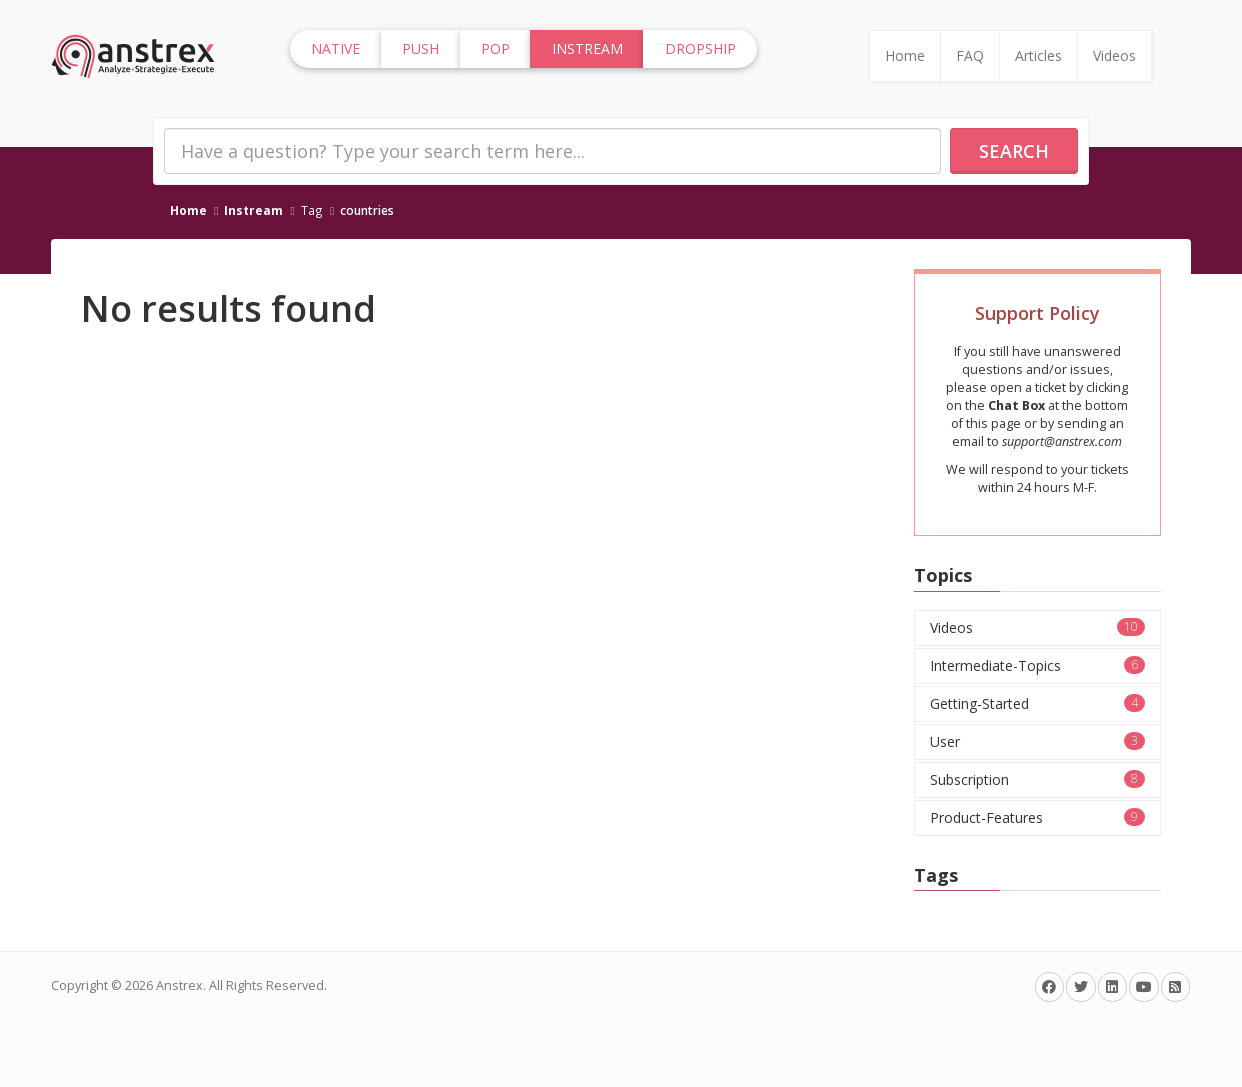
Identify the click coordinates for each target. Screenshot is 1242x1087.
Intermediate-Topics (1038, 665)
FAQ (970, 55)
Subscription (1038, 779)
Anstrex (179, 985)
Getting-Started (1038, 703)
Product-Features (1038, 817)
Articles (1038, 55)
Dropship (700, 48)
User (1038, 741)
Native (335, 48)
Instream (253, 210)
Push (420, 48)
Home (905, 55)
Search (1014, 151)
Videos (1114, 55)
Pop (495, 48)
